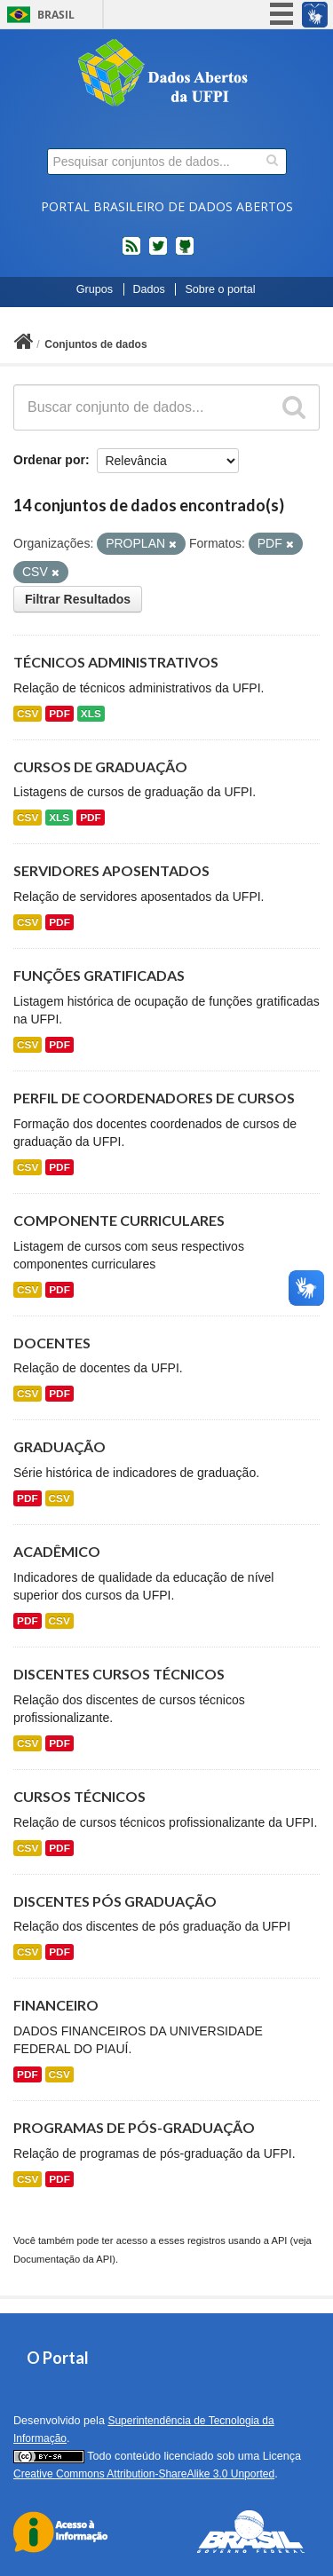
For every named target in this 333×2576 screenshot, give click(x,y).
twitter (158, 253)
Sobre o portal (220, 289)
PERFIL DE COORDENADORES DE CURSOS (154, 1097)
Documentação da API (62, 2259)
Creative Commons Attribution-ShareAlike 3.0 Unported (143, 2474)
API (279, 2240)
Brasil (56, 14)
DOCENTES (52, 1342)
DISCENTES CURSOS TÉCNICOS (119, 1673)
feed (131, 253)
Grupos (94, 289)
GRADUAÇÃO (59, 1446)
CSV (27, 713)
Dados (149, 289)
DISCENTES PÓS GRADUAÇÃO (115, 1900)
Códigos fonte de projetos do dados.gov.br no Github (185, 253)
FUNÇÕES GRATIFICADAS (99, 975)
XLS (91, 713)
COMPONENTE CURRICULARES (119, 1220)
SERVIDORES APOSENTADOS (111, 870)
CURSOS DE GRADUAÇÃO (100, 766)
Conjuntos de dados (95, 344)
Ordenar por (49, 460)
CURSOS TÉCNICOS (79, 1796)
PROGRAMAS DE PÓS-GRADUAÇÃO (134, 2127)
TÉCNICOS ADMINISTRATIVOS (115, 661)
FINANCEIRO (56, 2004)
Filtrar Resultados (78, 599)
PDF (59, 713)
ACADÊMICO (56, 1551)
